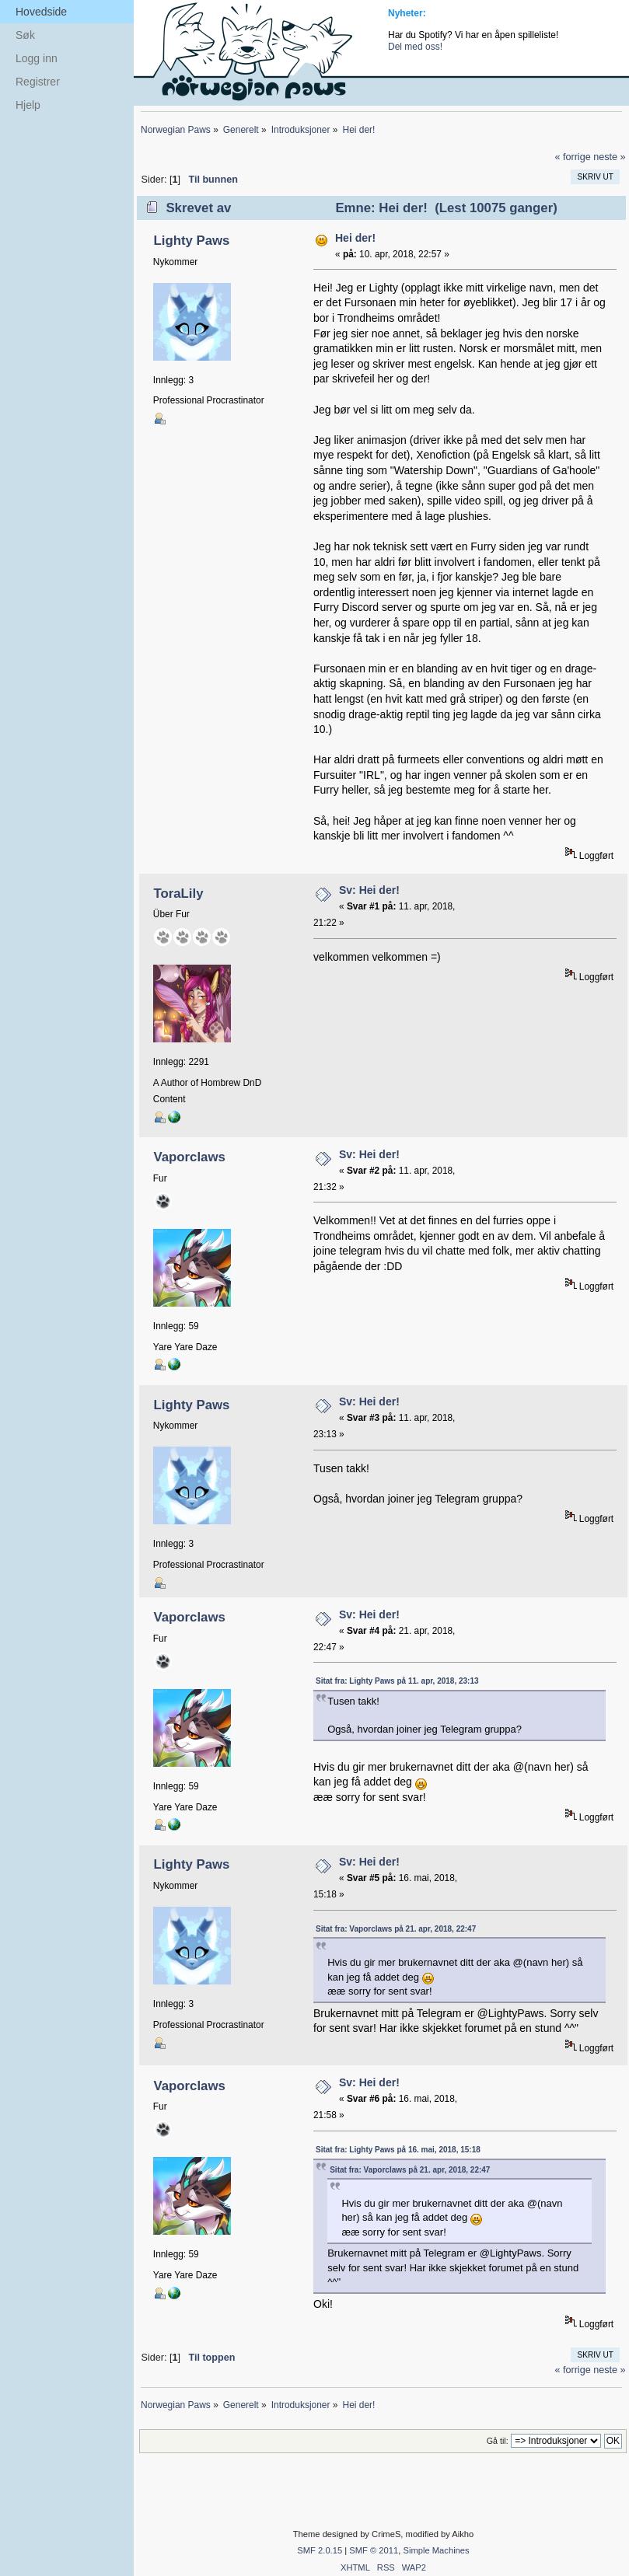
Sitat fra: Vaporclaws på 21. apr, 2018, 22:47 (396, 1929)
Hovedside (41, 11)
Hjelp (28, 105)
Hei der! (355, 238)
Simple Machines (436, 2550)
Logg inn (37, 58)
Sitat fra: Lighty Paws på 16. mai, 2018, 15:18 (398, 2149)
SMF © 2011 (373, 2550)
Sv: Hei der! (369, 890)
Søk (25, 35)
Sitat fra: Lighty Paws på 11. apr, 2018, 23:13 (397, 1681)
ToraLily (178, 893)
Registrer (38, 81)
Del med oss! (415, 46)
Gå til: (497, 2440)
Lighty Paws (191, 240)
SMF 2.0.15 (319, 2550)
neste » (609, 157)
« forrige (572, 157)
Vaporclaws (189, 1157)
